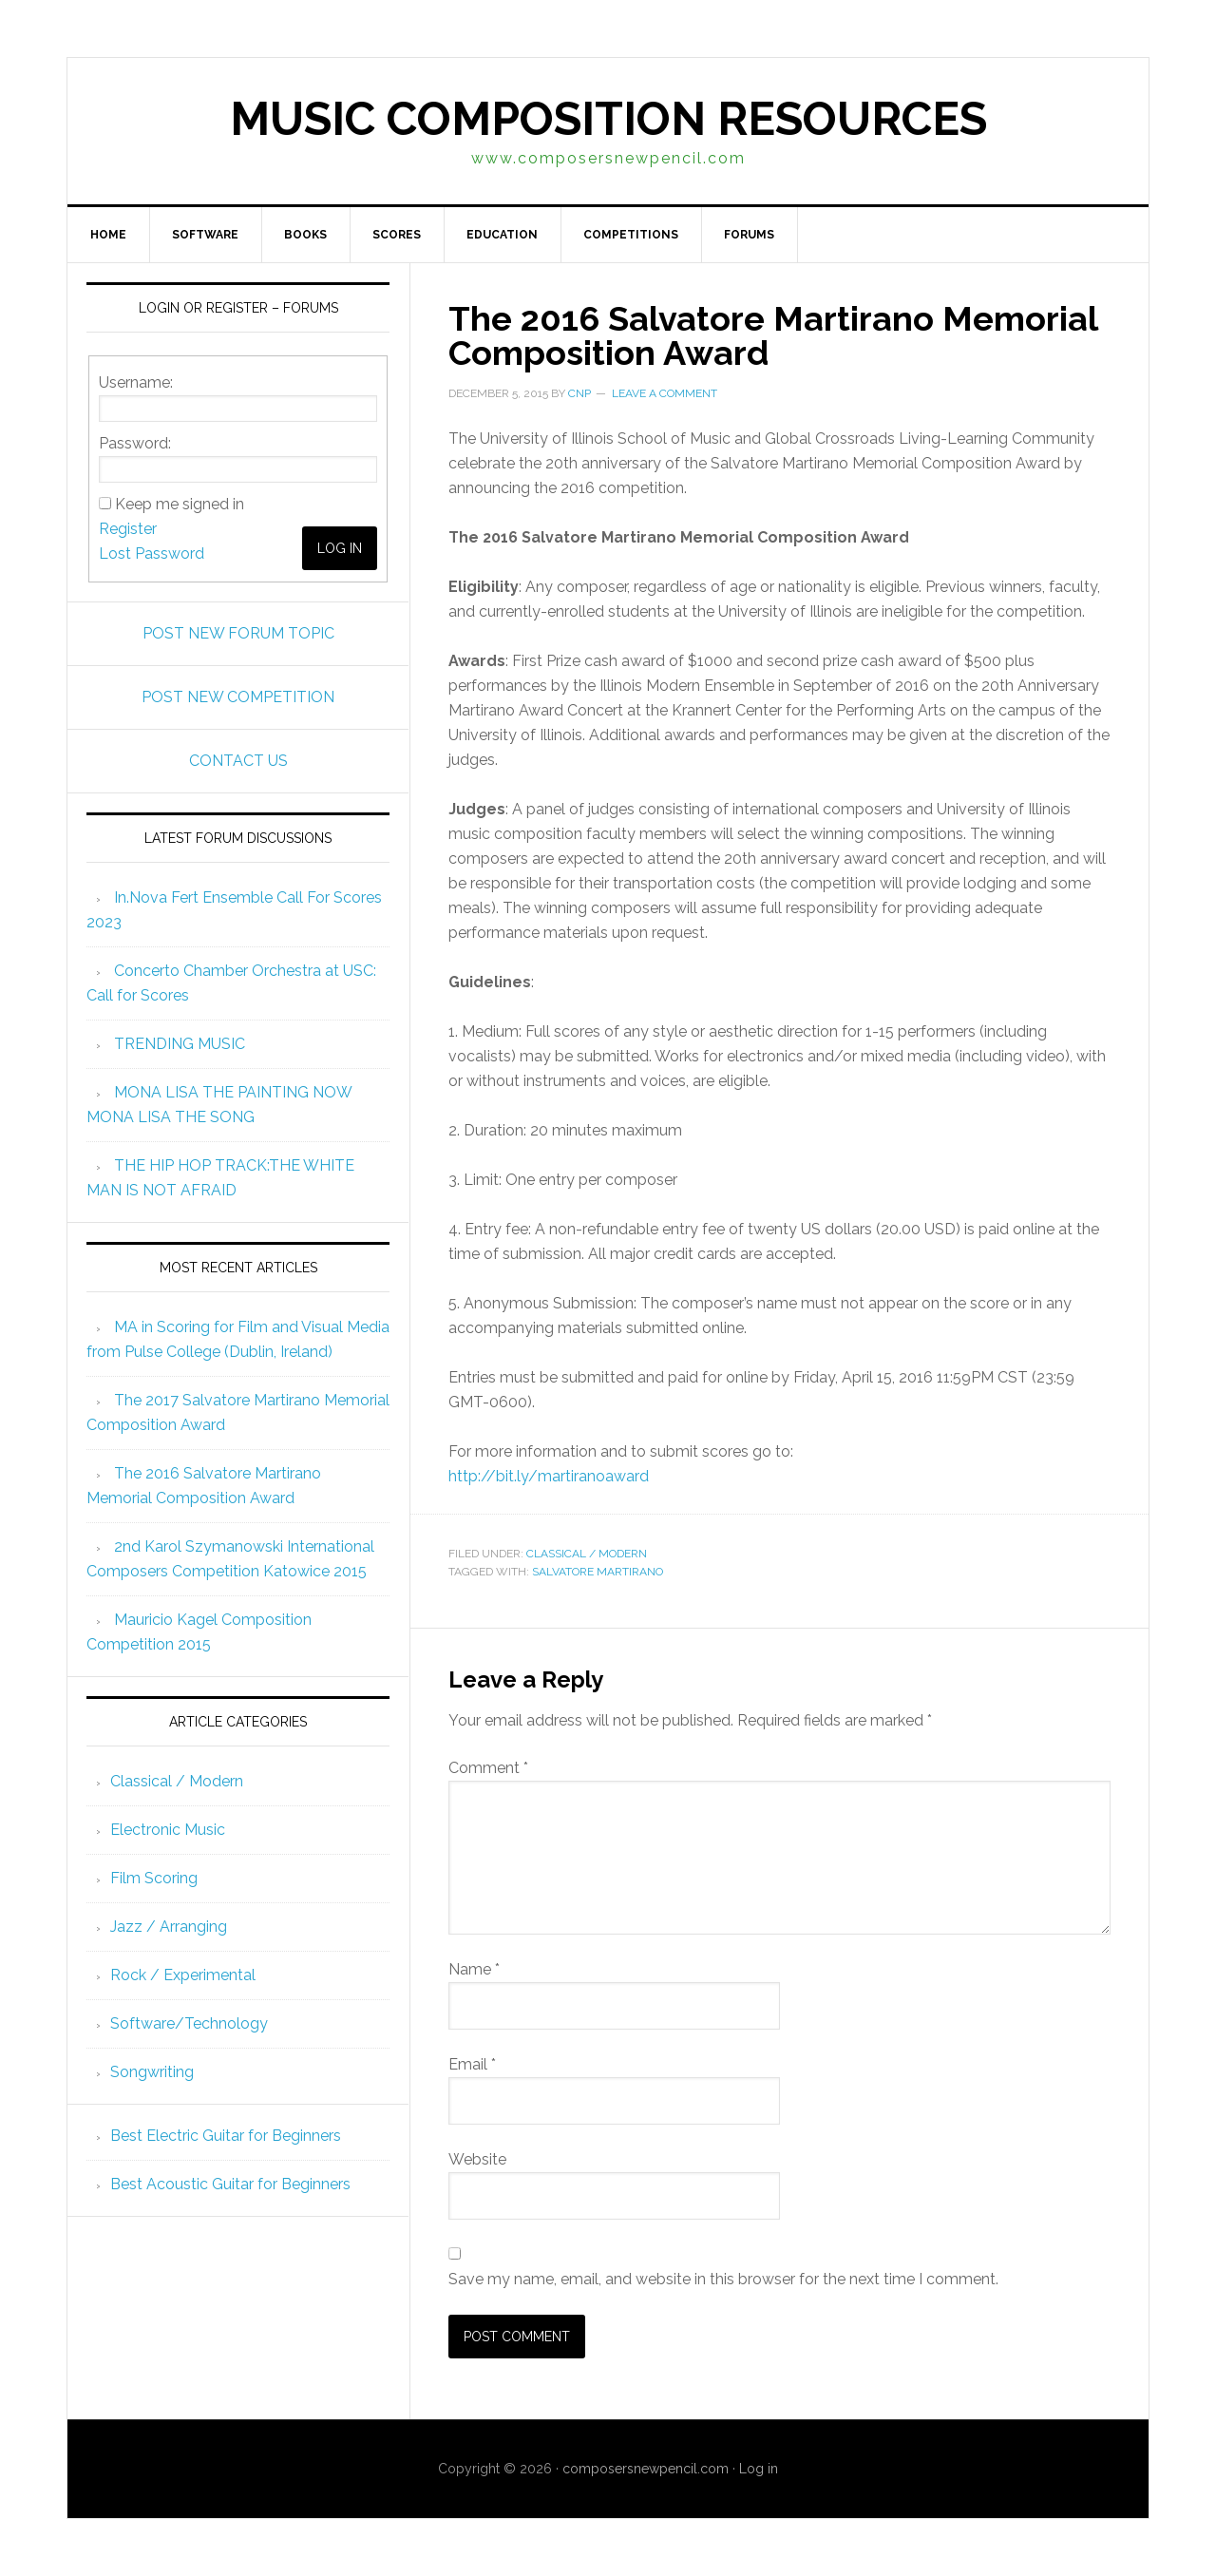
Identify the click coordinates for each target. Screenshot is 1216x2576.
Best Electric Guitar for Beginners (225, 2136)
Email (472, 2064)
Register (128, 529)
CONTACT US (238, 761)
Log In (339, 548)
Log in (758, 2468)
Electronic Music (167, 1830)
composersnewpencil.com (645, 2468)
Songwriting (152, 2072)
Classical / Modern (586, 1553)
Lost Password (151, 553)
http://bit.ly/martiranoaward (548, 1476)
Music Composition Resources (608, 118)
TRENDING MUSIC (179, 1044)
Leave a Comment (664, 393)
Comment (488, 1768)
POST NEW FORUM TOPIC (238, 633)
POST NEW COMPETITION (238, 697)
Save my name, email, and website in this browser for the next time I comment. (723, 2279)
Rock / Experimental (183, 1975)
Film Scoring (154, 1878)
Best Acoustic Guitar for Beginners (230, 2184)
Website (477, 2159)
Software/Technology (189, 2023)
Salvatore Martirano (597, 1571)
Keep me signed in (179, 504)
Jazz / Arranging (168, 1927)
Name (474, 1969)
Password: (135, 443)
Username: (136, 382)
